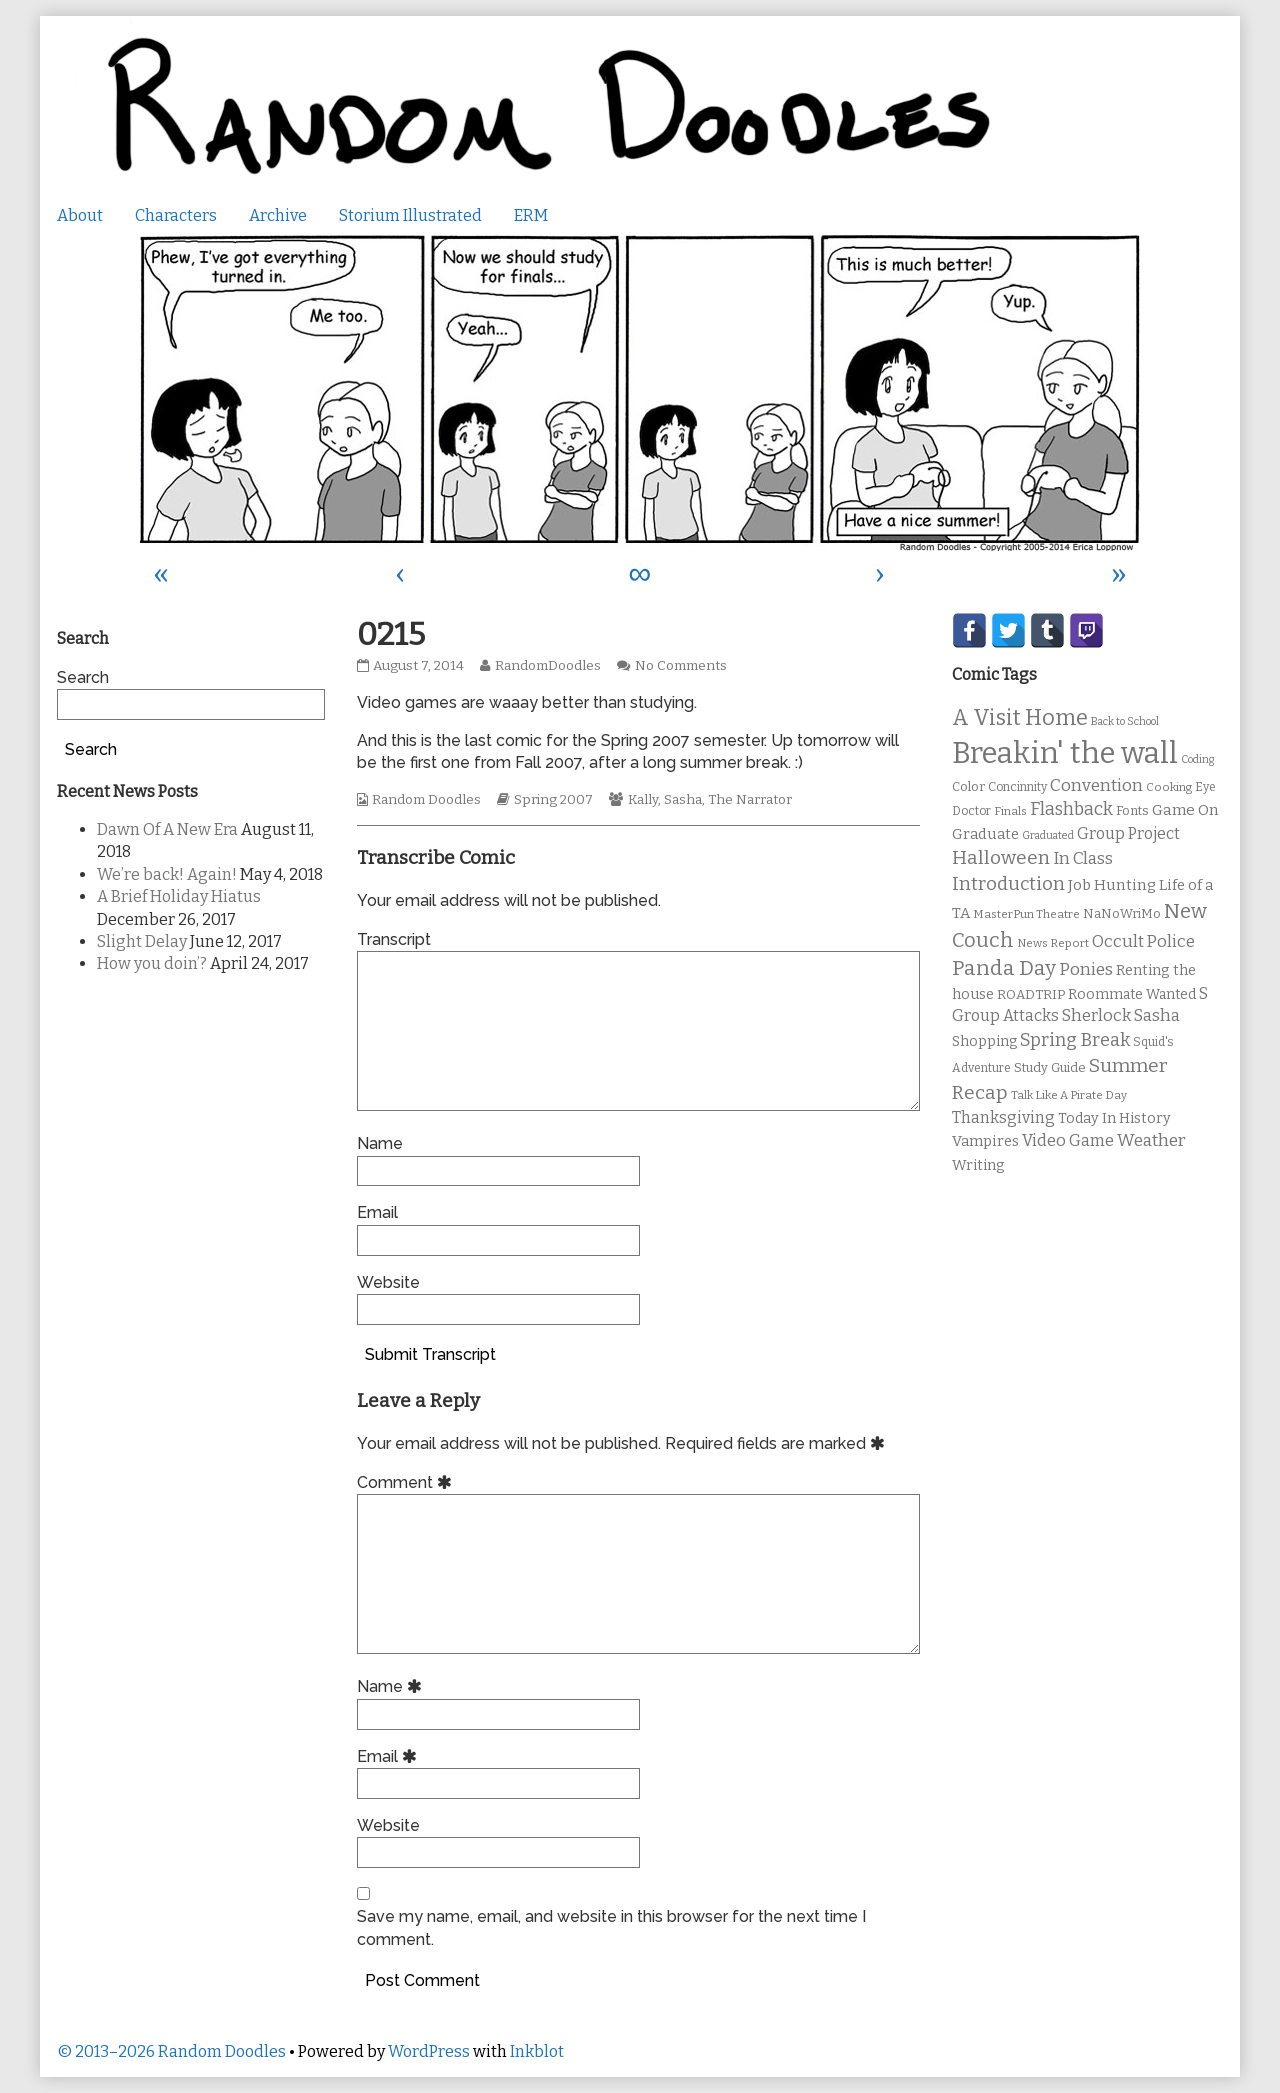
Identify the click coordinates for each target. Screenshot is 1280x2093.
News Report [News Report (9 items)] (1053, 943)
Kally (643, 800)
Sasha (683, 800)
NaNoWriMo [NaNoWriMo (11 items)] (1122, 913)
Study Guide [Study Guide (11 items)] (1050, 1067)
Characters (176, 215)
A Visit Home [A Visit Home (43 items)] (1020, 718)
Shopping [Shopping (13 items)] (984, 1041)
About (80, 215)
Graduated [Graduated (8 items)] (1048, 835)
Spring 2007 (553, 800)
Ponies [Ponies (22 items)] (1086, 969)
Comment (407, 1482)
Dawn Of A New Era (167, 829)
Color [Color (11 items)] (968, 786)
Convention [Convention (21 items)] (1096, 785)
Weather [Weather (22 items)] (1151, 1140)
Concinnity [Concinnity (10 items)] (1017, 787)
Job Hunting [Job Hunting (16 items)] (1112, 885)
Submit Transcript (430, 1354)
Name (380, 1143)
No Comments (681, 666)
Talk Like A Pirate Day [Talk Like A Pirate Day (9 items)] (1069, 1095)
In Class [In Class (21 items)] (1083, 858)
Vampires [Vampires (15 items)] (985, 1141)
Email (377, 1212)
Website (388, 1282)
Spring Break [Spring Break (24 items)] (1075, 1040)
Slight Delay (142, 941)
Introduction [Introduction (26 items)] (1008, 884)
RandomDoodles (547, 666)
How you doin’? (152, 963)
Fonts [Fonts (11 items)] (1132, 810)
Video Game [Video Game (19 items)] (1068, 1140)
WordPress (429, 2051)
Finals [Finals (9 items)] (1010, 811)
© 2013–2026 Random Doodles (171, 2051)
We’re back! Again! (167, 874)
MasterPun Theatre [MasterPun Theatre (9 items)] (1026, 914)
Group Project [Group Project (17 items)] (1128, 833)
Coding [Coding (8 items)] (1197, 759)
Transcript (394, 939)
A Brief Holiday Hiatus (179, 896)
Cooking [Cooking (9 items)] (1169, 787)
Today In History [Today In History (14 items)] (1114, 1118)
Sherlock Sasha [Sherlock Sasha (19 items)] (1121, 1015)
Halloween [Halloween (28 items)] (1001, 857)
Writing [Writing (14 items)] (978, 1165)
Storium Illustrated (410, 215)
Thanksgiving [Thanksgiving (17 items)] (1003, 1117)
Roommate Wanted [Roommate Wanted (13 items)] (1132, 994)
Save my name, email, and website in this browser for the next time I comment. (611, 1927)
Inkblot (537, 2051)
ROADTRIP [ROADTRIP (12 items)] (1031, 995)
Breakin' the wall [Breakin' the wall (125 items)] (1065, 753)
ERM (531, 215)
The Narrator (750, 800)
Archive (278, 215)
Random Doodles (426, 800)
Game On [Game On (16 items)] (1185, 810)
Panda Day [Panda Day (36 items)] (1004, 968)
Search (83, 677)
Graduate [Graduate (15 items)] (985, 834)
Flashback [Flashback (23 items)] (1071, 809)
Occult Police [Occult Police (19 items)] (1143, 941)
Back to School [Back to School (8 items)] (1125, 721)
